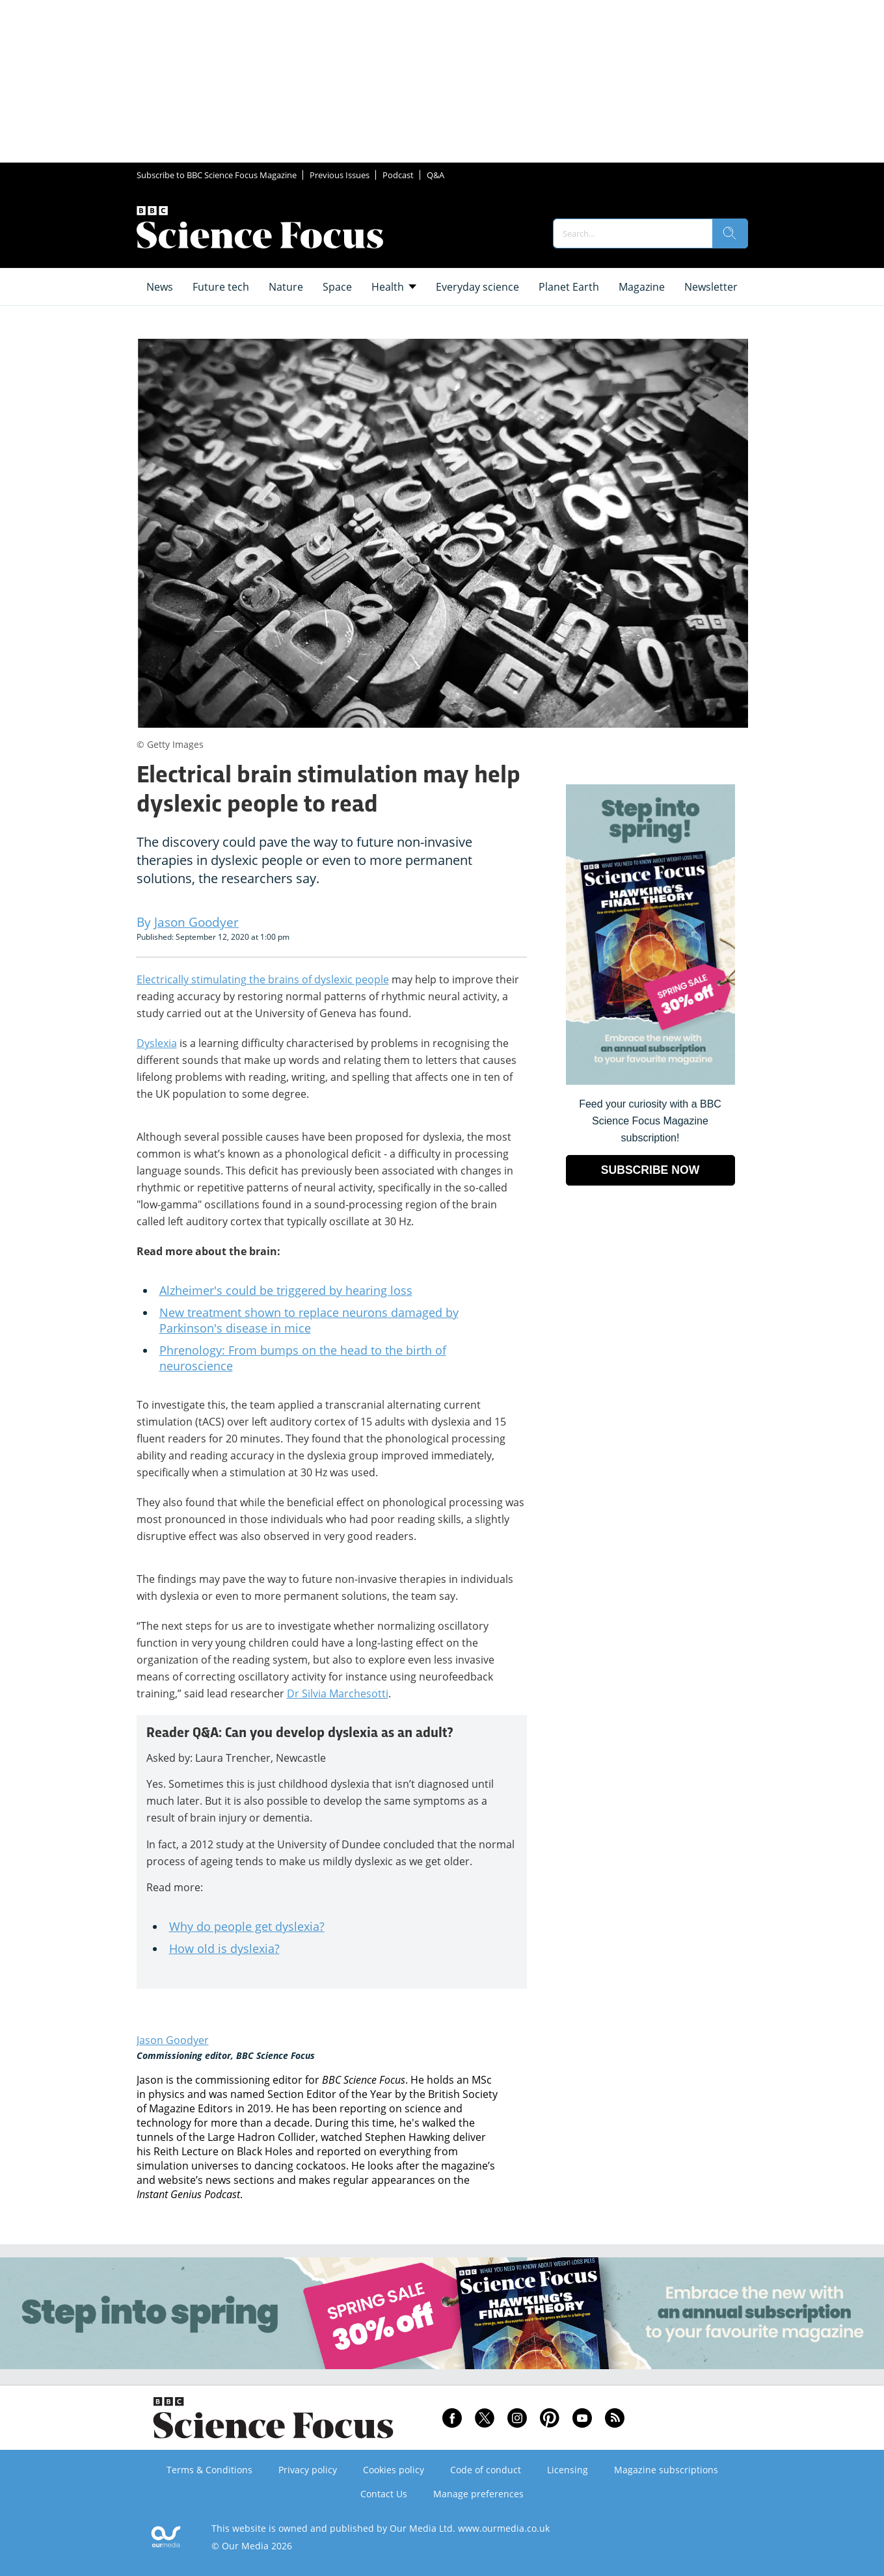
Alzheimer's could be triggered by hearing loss (285, 1290)
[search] (729, 233)
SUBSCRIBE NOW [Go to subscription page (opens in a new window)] (650, 1169)
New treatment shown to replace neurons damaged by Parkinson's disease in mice (309, 1320)
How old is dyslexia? (224, 1948)
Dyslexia (157, 1043)
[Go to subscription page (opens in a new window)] (650, 1081)
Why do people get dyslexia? (247, 1926)
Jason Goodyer (173, 2040)
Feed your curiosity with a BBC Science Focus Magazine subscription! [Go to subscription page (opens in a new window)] (650, 1120)
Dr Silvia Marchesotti (337, 1693)
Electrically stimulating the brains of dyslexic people (263, 979)
